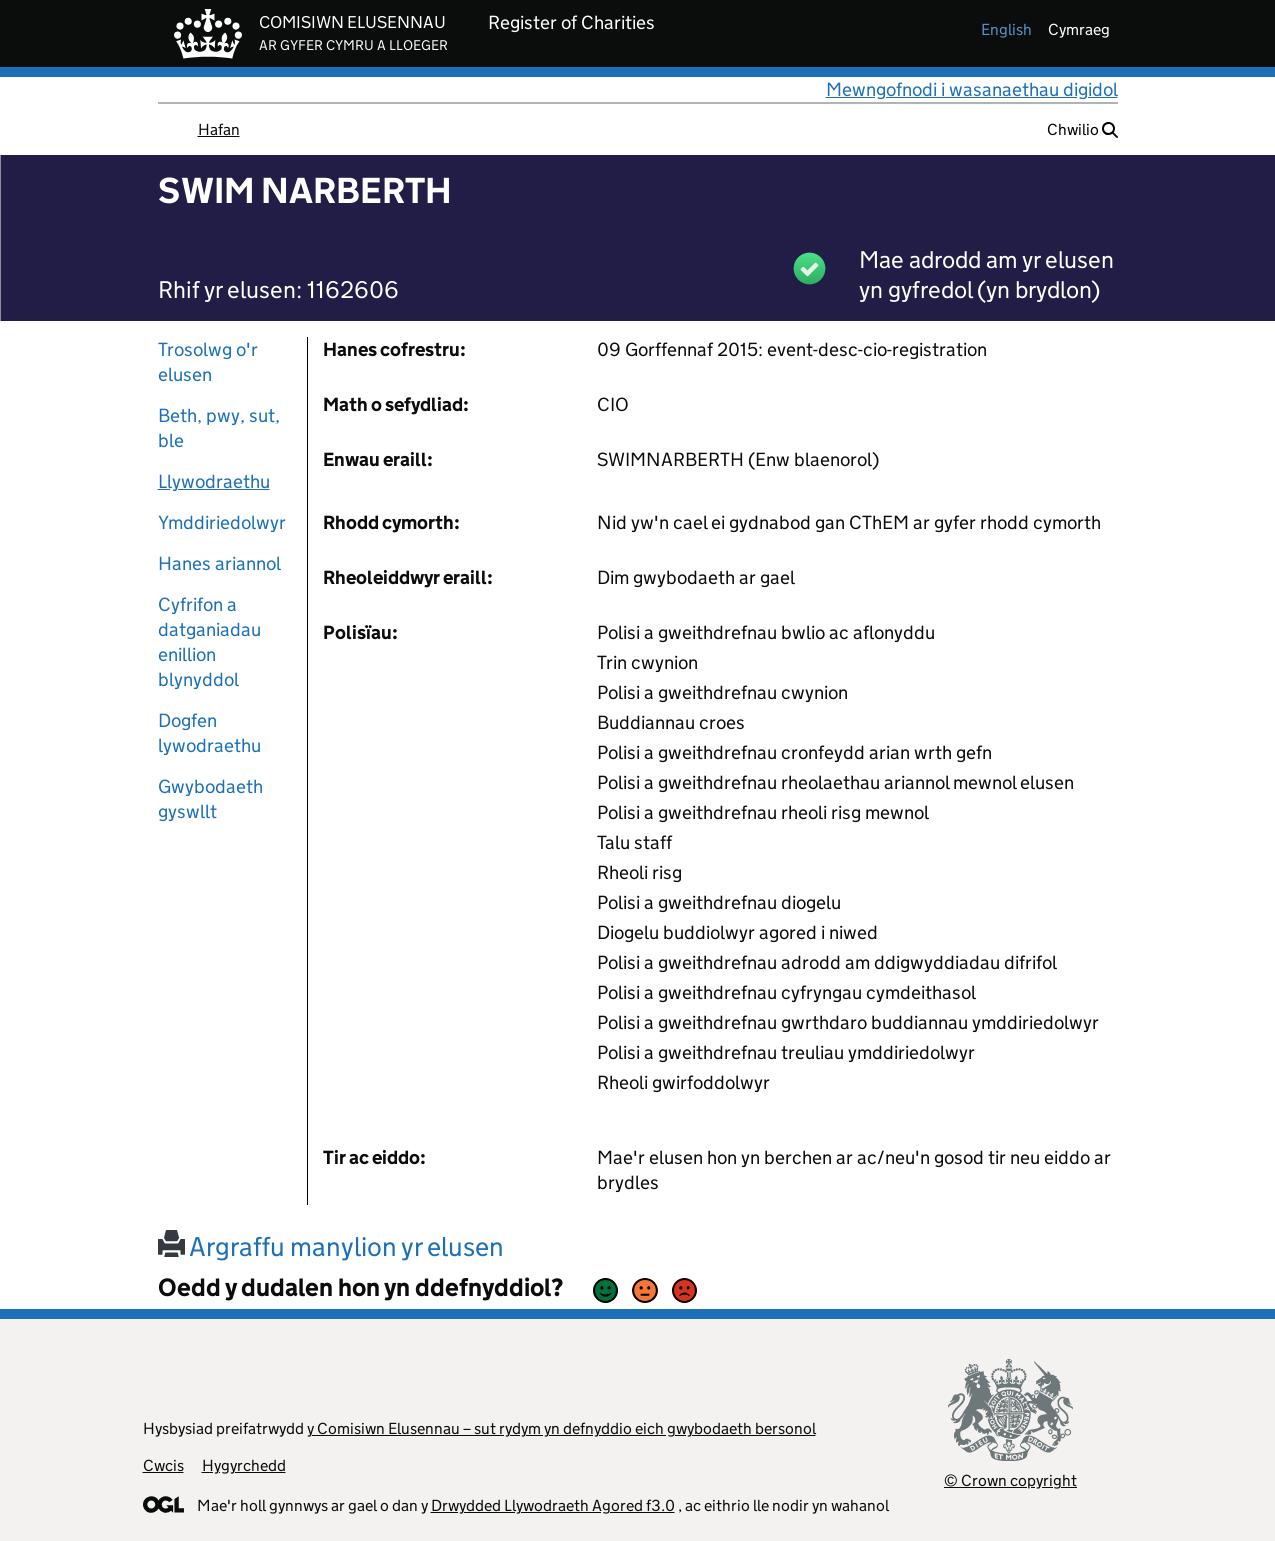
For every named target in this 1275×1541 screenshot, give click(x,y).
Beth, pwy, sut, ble (219, 428)
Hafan (219, 129)
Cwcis (163, 1465)
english (1006, 29)
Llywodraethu (214, 481)
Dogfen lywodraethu (209, 733)
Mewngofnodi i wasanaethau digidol (972, 89)
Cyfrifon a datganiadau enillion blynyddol (209, 642)
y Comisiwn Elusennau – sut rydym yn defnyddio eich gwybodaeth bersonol (561, 1428)
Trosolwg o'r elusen (208, 362)
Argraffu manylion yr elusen (331, 1246)
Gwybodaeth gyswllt (210, 799)
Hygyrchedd (244, 1465)
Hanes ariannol (219, 563)
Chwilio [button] (1082, 129)
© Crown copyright (1010, 1480)
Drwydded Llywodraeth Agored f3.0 (553, 1505)
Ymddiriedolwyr (222, 522)
